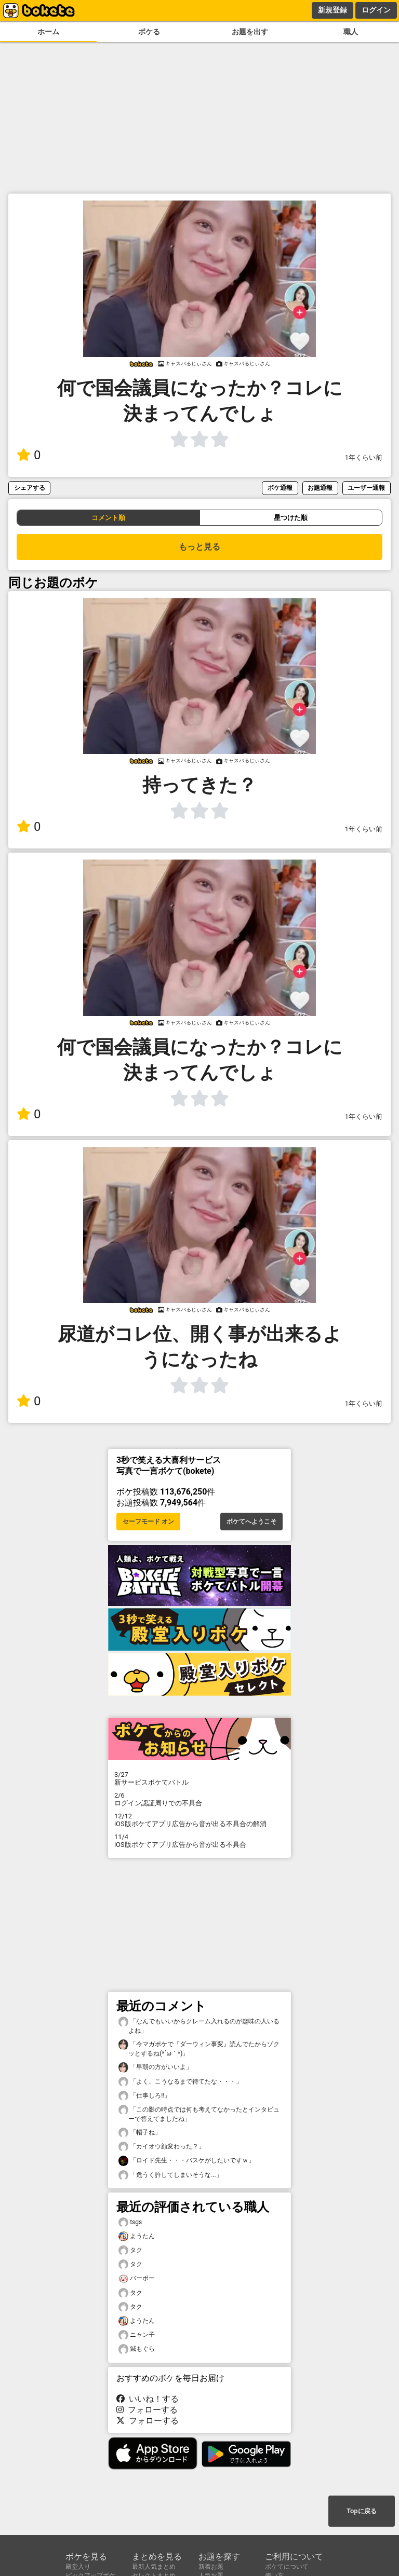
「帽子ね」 (139, 2132)
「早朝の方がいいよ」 (155, 2067)
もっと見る (199, 546)
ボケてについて (287, 2566)
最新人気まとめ (154, 2566)
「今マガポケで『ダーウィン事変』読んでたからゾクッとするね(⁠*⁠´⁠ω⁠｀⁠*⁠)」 (199, 2048)
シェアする (29, 487)
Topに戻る (361, 2511)
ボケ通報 (280, 487)
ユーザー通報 (366, 487)
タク (130, 2250)
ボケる (149, 32)
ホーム (48, 32)
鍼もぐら (136, 2349)
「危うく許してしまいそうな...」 (170, 2175)
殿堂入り (77, 2566)
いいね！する (147, 2399)
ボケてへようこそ (251, 1521)
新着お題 (210, 2566)
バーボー (136, 2278)
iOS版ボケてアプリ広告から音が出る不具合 (199, 1840)
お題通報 (320, 487)
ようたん (136, 2236)
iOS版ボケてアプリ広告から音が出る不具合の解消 (199, 1820)
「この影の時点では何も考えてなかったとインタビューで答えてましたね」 (199, 2113)
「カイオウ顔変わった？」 (161, 2147)
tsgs (130, 2222)
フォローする (147, 2410)
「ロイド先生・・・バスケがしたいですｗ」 (186, 2161)
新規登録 (332, 10)
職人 (350, 32)
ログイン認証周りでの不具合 (199, 1799)
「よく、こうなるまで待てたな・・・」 (180, 2082)
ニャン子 (136, 2335)
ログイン (376, 10)
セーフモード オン (148, 1521)
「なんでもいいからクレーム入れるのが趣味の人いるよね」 (199, 2025)
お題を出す (250, 32)
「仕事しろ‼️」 (144, 2096)
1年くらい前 (363, 457)
